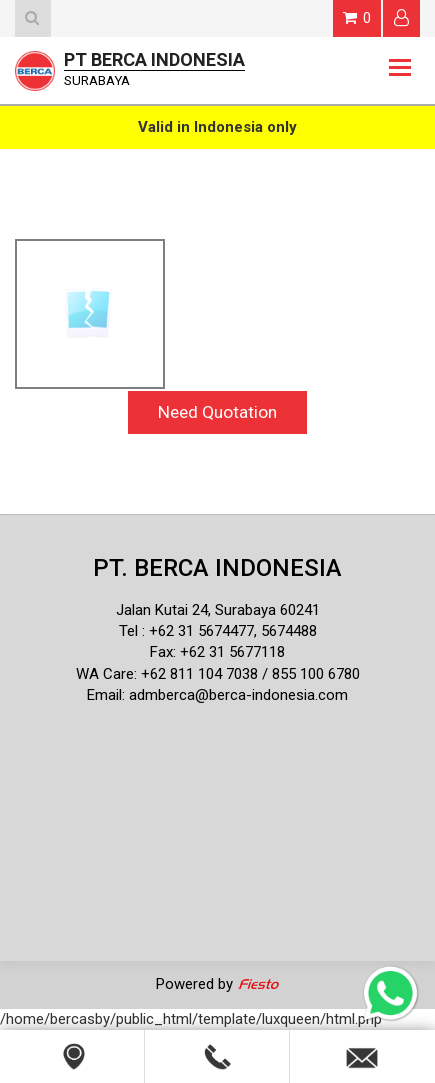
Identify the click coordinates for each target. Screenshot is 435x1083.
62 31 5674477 (206, 631)
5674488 (289, 631)
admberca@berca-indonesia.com (238, 695)
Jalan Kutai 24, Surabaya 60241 (218, 610)
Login (401, 17)
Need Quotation (217, 412)
